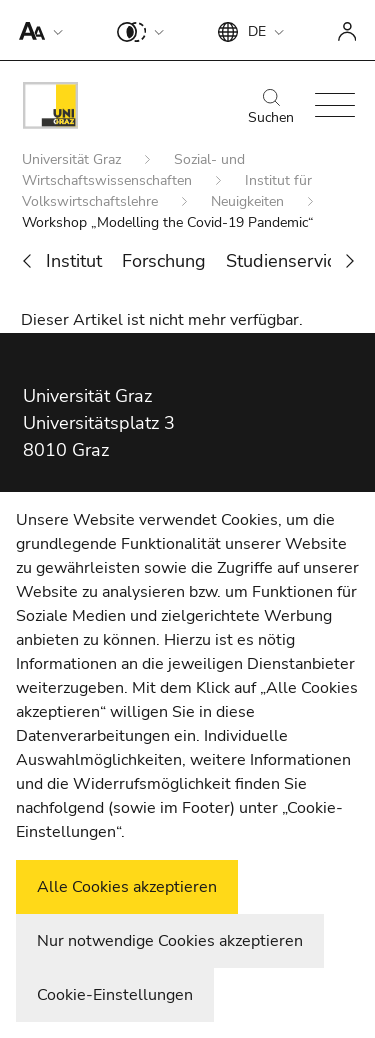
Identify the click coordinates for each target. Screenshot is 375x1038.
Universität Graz (73, 159)
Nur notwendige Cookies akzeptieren (170, 941)
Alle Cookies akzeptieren (127, 887)
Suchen (271, 108)
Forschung (164, 261)
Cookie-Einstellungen (115, 995)
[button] (36, 30)
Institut (74, 261)
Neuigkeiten (249, 201)
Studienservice (285, 261)
